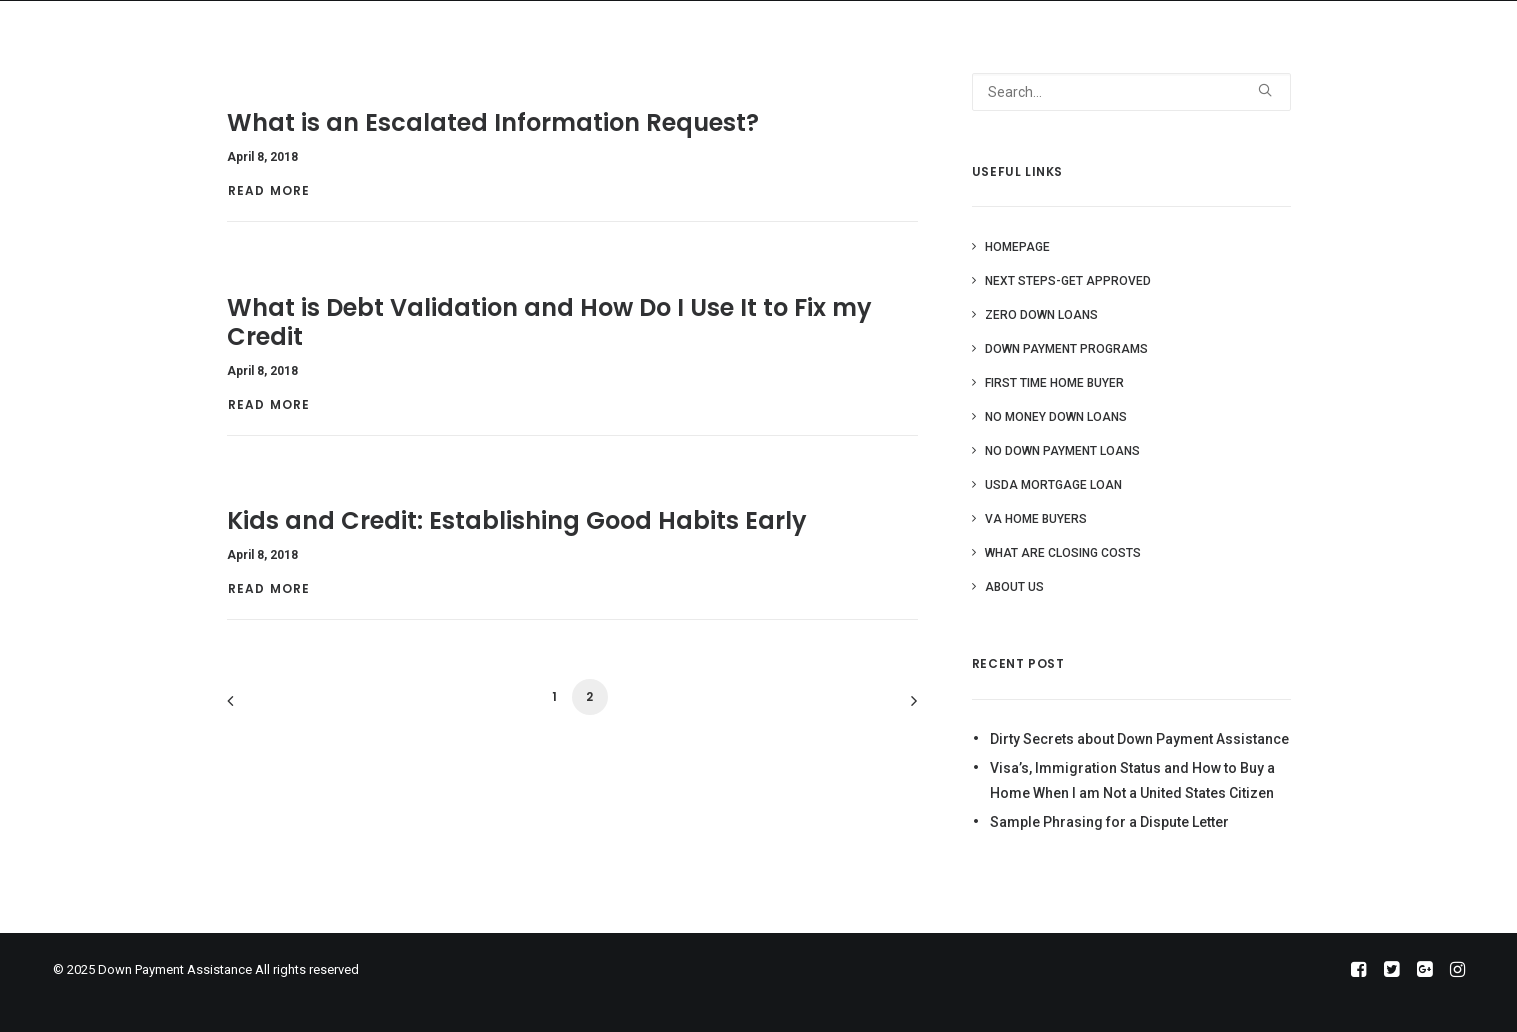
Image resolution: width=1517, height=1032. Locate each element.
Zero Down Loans (1041, 315)
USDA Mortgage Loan (1053, 485)
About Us (1014, 587)
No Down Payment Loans (1062, 451)
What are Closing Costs (1063, 553)
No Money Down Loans (1056, 417)
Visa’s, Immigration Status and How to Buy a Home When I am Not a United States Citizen (1132, 780)
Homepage (1017, 247)
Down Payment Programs (1066, 349)
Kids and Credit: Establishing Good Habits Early (517, 520)
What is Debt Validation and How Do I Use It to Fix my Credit (549, 322)
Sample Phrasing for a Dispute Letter (1109, 822)
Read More (271, 190)
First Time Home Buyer (1054, 383)
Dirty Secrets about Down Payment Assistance (1139, 739)
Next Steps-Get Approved (1068, 281)
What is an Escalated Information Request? (493, 122)
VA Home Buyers (1036, 519)
